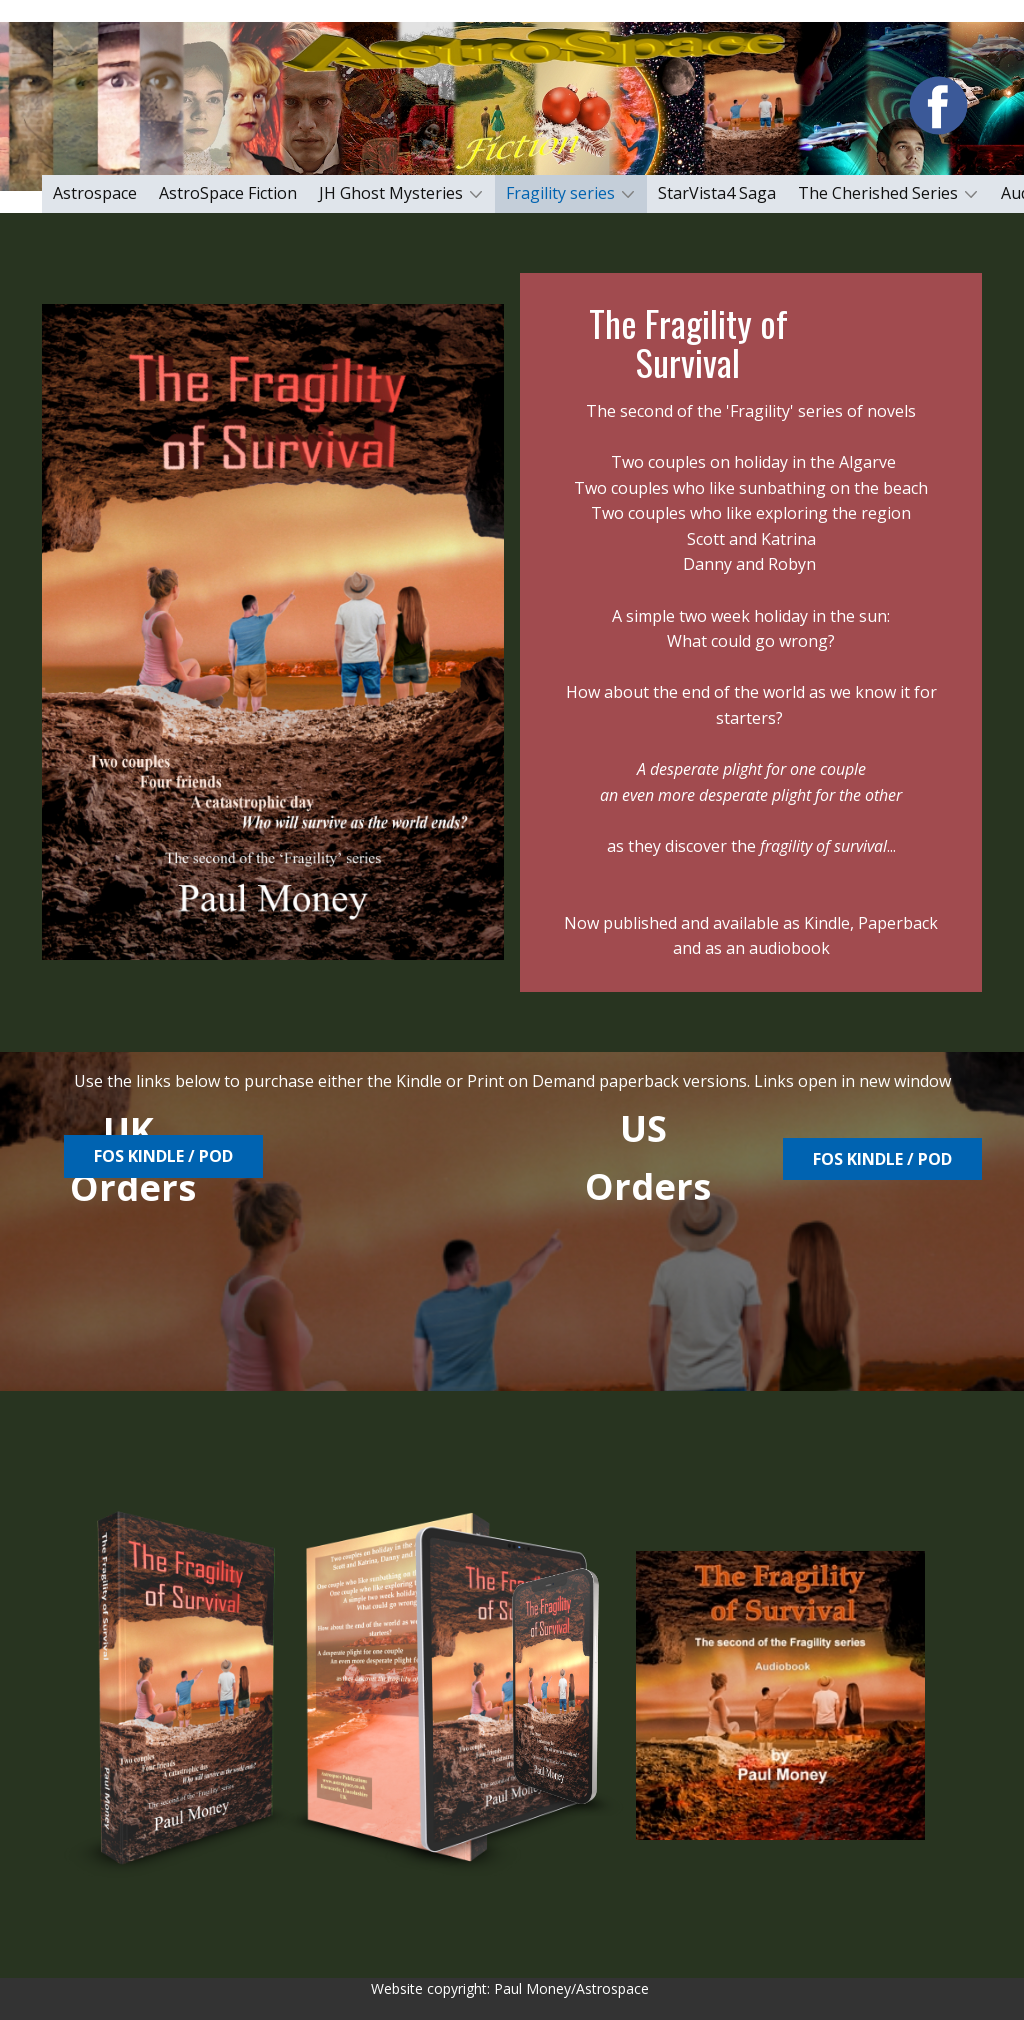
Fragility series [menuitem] (560, 193)
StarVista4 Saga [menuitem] (717, 193)
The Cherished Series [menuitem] (878, 193)
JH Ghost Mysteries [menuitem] (391, 193)
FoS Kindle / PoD (163, 1156)
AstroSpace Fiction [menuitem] (228, 193)
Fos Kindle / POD (882, 1159)
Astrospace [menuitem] (95, 193)
